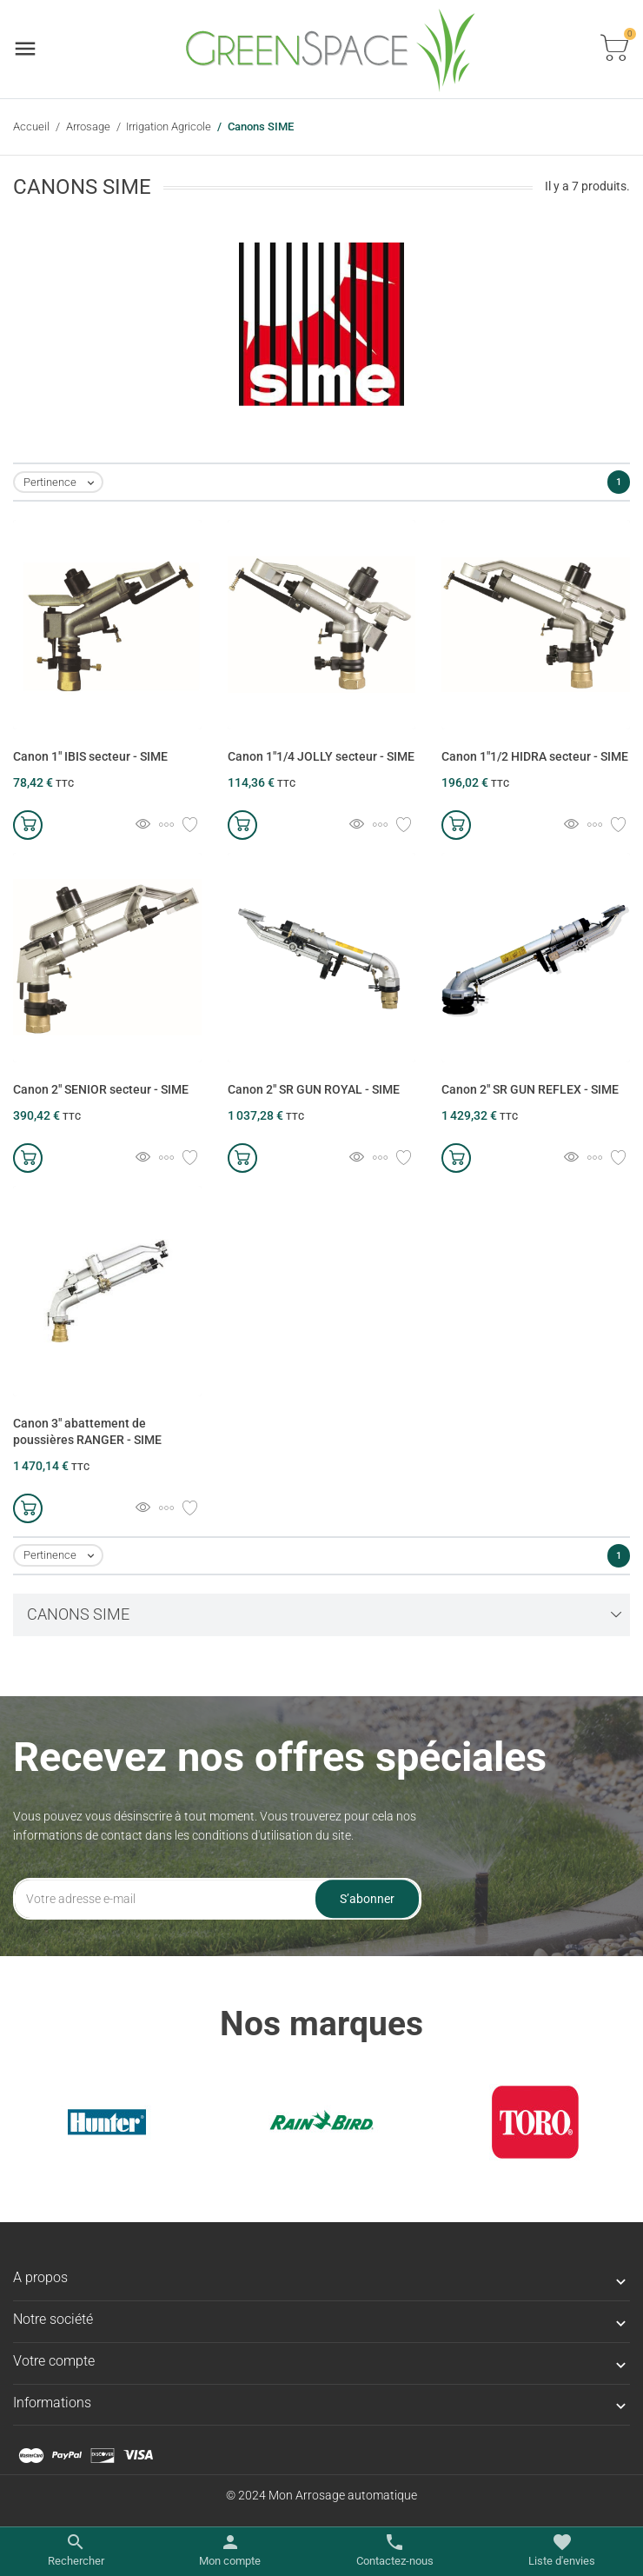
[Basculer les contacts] (395, 2551)
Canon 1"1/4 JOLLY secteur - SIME (321, 756)
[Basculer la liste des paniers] (614, 49)
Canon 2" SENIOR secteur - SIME (101, 1089)
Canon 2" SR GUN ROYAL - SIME (314, 1089)
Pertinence (62, 483)
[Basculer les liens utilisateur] (230, 2551)
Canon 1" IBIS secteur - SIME (90, 756)
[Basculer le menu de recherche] (76, 2551)
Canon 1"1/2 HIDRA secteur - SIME (534, 756)
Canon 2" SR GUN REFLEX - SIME (530, 1089)
